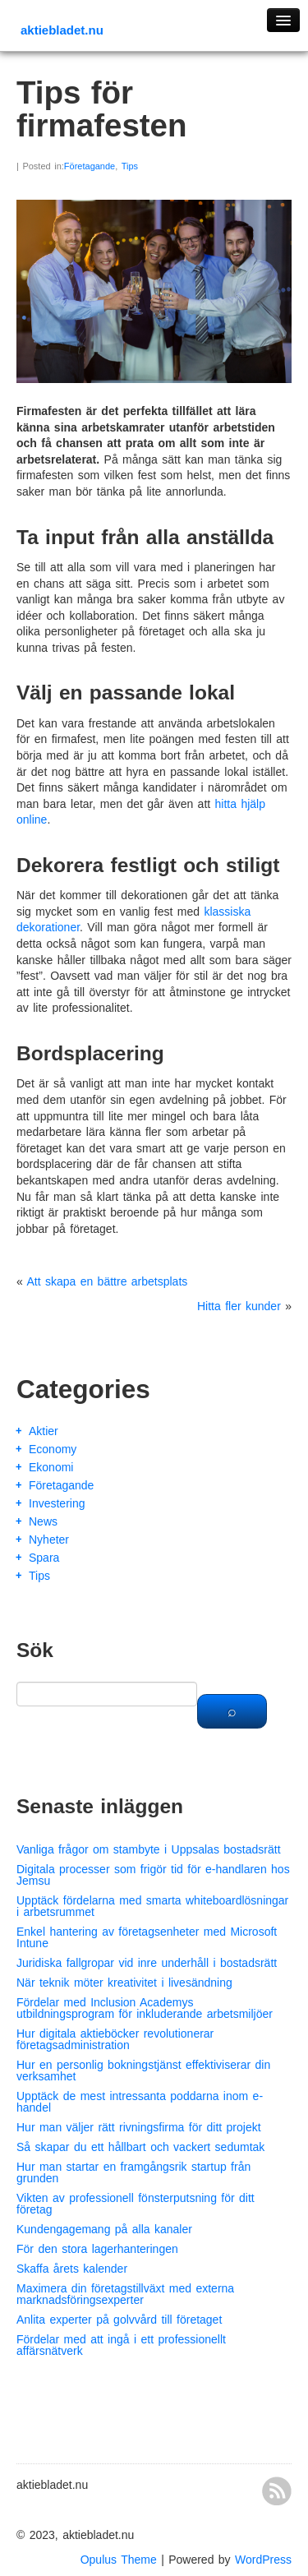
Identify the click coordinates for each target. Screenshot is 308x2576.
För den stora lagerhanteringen (97, 2248)
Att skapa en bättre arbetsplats (106, 1281)
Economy (52, 1449)
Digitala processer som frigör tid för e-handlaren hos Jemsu (153, 1875)
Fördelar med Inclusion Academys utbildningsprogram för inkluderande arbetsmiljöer (144, 2008)
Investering (57, 1503)
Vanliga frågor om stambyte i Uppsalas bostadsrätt (148, 1849)
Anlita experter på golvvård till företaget (119, 2319)
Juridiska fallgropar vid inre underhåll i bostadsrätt (146, 1962)
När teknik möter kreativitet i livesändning (124, 1982)
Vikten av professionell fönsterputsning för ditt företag (135, 2203)
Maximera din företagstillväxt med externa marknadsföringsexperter (125, 2294)
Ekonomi (51, 1467)
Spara (44, 1557)
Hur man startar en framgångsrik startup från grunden (133, 2172)
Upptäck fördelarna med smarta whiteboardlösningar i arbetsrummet (152, 1906)
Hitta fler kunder (239, 1306)
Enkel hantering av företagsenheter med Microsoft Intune (146, 1937)
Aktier (43, 1431)
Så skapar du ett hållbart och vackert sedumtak (140, 2147)
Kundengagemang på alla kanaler (104, 2229)
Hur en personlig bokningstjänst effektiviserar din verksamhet (143, 2070)
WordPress (263, 2559)
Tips (130, 166)
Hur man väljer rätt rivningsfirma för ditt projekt (138, 2127)
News (43, 1521)
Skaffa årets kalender (71, 2268)
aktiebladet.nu (62, 30)
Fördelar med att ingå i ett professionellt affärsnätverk (121, 2345)
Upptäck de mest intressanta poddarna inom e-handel (139, 2101)
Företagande (89, 166)
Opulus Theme (118, 2559)
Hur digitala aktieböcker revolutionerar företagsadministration (115, 2039)
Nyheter (49, 1539)
